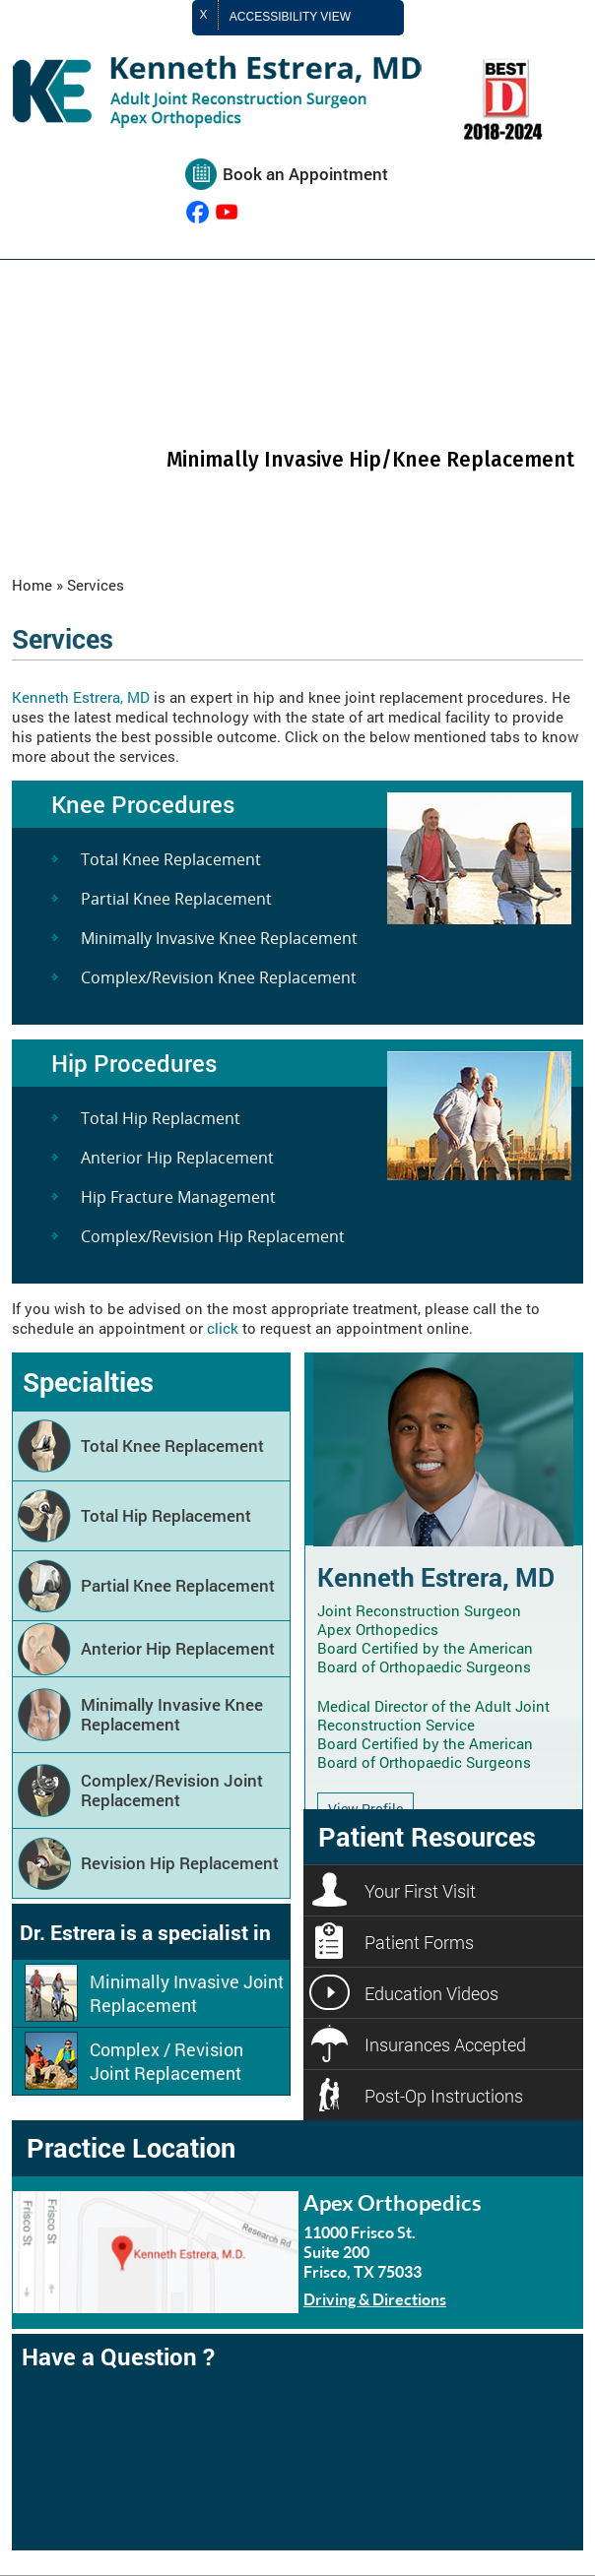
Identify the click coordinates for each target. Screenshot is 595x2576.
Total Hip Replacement (166, 1515)
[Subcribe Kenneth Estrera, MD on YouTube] (227, 212)
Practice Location (131, 2147)
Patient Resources (427, 1836)
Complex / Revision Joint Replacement (166, 2061)
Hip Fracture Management (178, 1197)
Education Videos (431, 1993)
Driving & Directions (374, 2299)
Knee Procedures (142, 804)
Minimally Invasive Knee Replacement (219, 938)
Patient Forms (419, 1942)
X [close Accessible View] (204, 15)
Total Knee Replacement (171, 859)
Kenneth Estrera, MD (81, 697)
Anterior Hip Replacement (177, 1157)
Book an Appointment (305, 173)
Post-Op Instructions (443, 2095)
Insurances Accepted (445, 2044)
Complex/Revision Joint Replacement (172, 1790)
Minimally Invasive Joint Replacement (187, 1993)
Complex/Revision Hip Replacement (213, 1236)
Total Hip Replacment (160, 1118)
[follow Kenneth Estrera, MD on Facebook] (197, 212)
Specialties (88, 1381)
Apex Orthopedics (392, 2202)
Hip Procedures (134, 1063)
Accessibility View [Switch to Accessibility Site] (306, 18)
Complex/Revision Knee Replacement (219, 977)
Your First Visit (420, 1891)
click (222, 1328)
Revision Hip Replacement (180, 1863)
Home (32, 585)
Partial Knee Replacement (176, 899)
